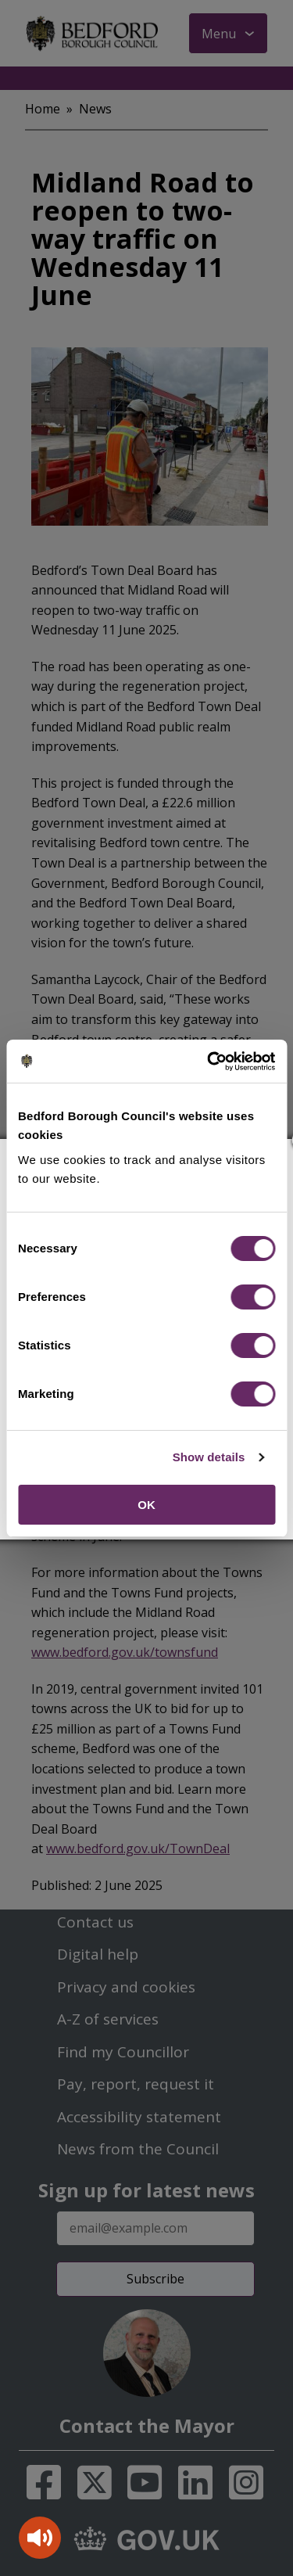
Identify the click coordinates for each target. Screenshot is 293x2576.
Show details (209, 1457)
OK (146, 1504)
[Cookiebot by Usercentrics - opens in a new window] (208, 1061)
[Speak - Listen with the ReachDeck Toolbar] (40, 2538)
